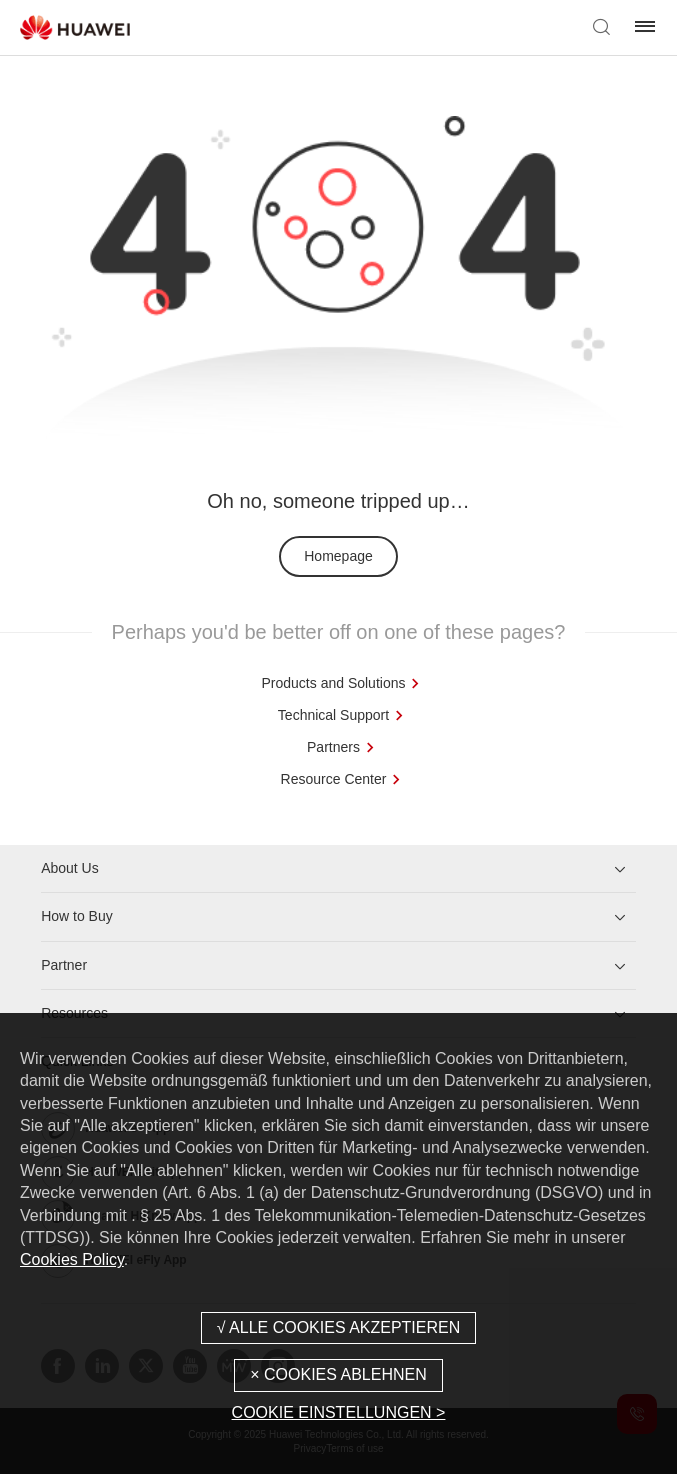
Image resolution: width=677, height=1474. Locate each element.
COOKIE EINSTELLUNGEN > (339, 1412)
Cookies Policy (72, 1259)
